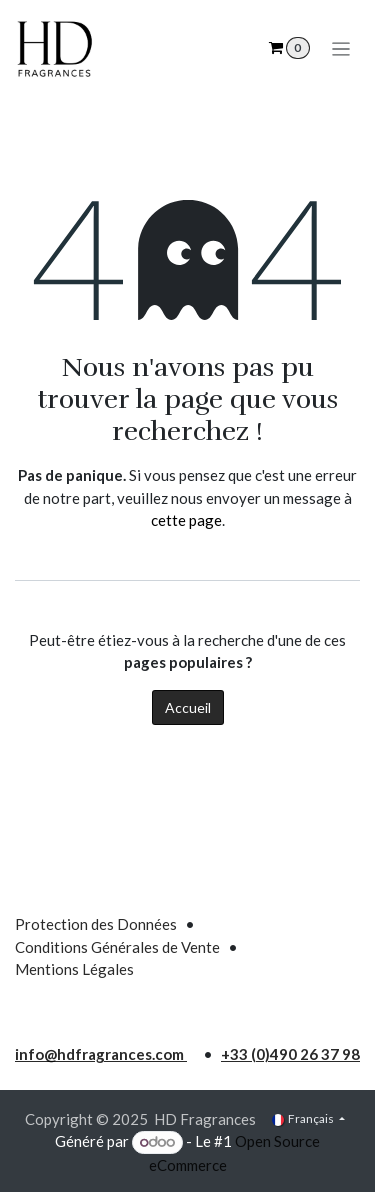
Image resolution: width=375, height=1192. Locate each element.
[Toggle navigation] (341, 48)
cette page (186, 520)
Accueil (188, 707)
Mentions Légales (74, 969)
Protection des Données (96, 924)
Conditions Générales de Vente (117, 947)
